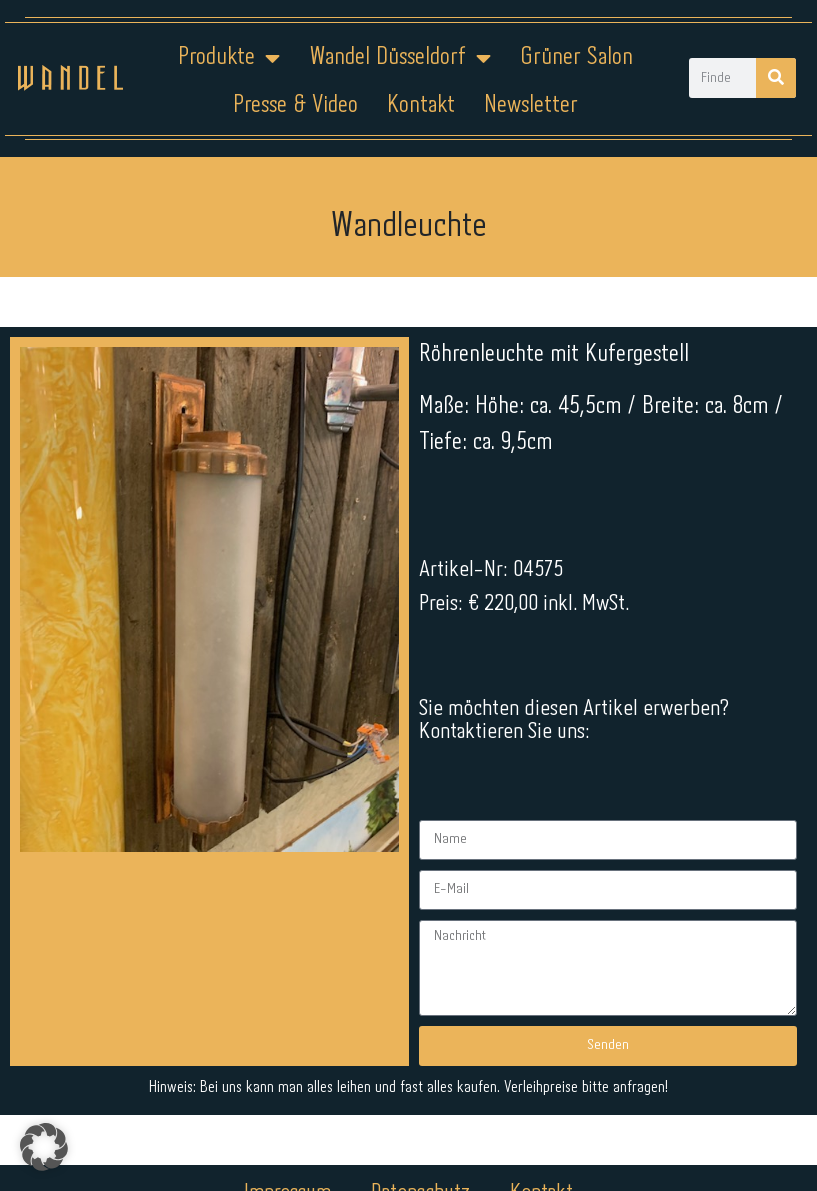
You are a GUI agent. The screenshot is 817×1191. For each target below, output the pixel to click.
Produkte (229, 58)
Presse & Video (295, 105)
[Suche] (776, 78)
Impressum (287, 1022)
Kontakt (421, 105)
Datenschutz (420, 1022)
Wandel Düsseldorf (400, 58)
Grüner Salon (576, 57)
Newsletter (531, 105)
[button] (44, 1147)
